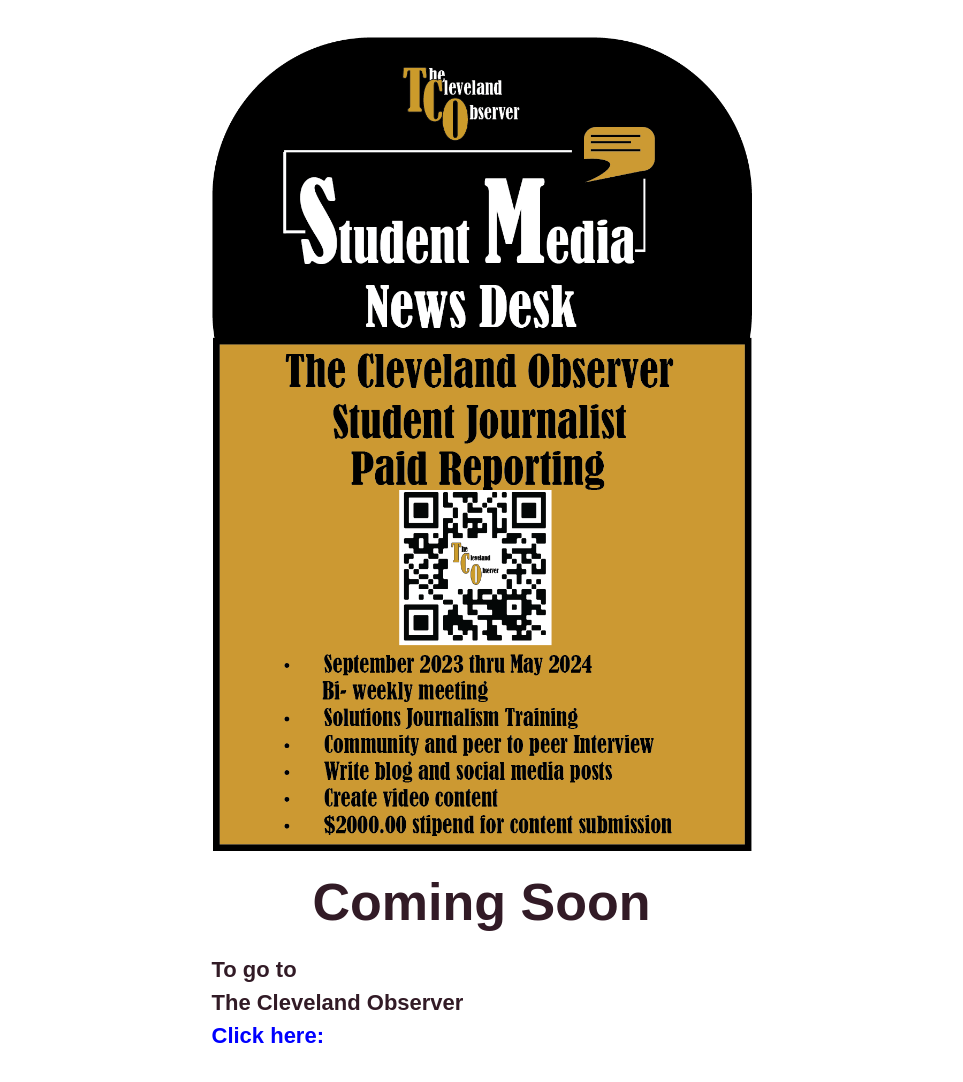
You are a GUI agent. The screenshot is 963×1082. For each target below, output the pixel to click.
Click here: (268, 1035)
